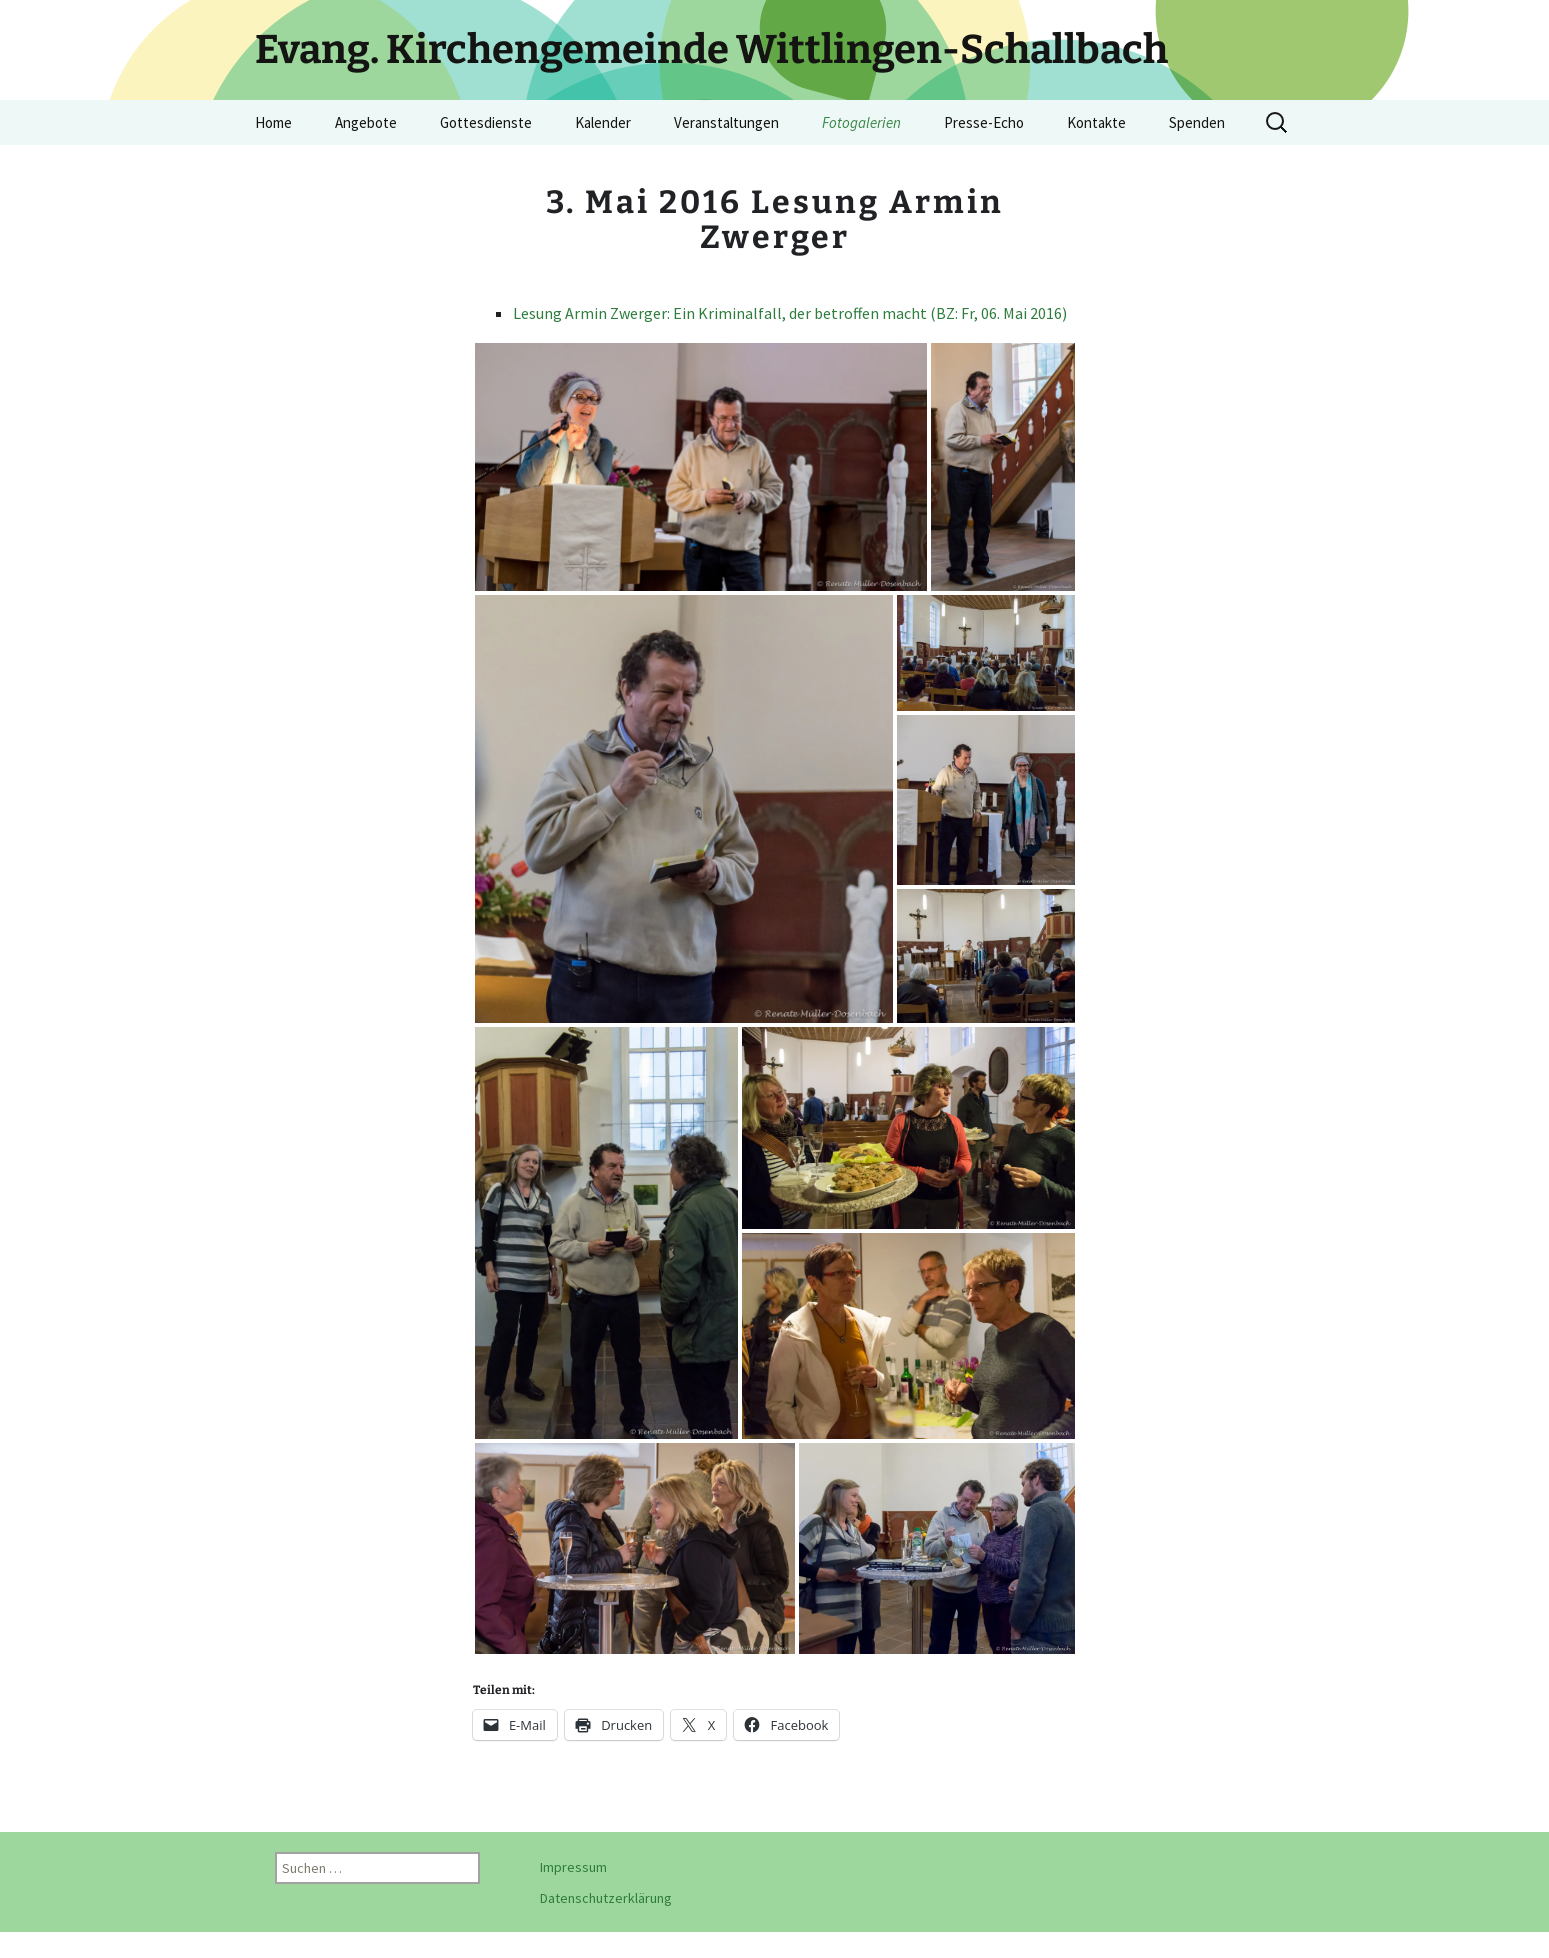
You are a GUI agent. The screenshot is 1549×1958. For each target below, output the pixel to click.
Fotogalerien (861, 122)
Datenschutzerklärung (606, 1898)
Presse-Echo (984, 122)
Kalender (603, 122)
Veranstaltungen (726, 122)
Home (273, 122)
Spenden (1197, 122)
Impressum (573, 1867)
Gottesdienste (486, 122)
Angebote (366, 122)
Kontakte (1096, 122)
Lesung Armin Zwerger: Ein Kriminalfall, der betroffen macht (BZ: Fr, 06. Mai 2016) (790, 313)
